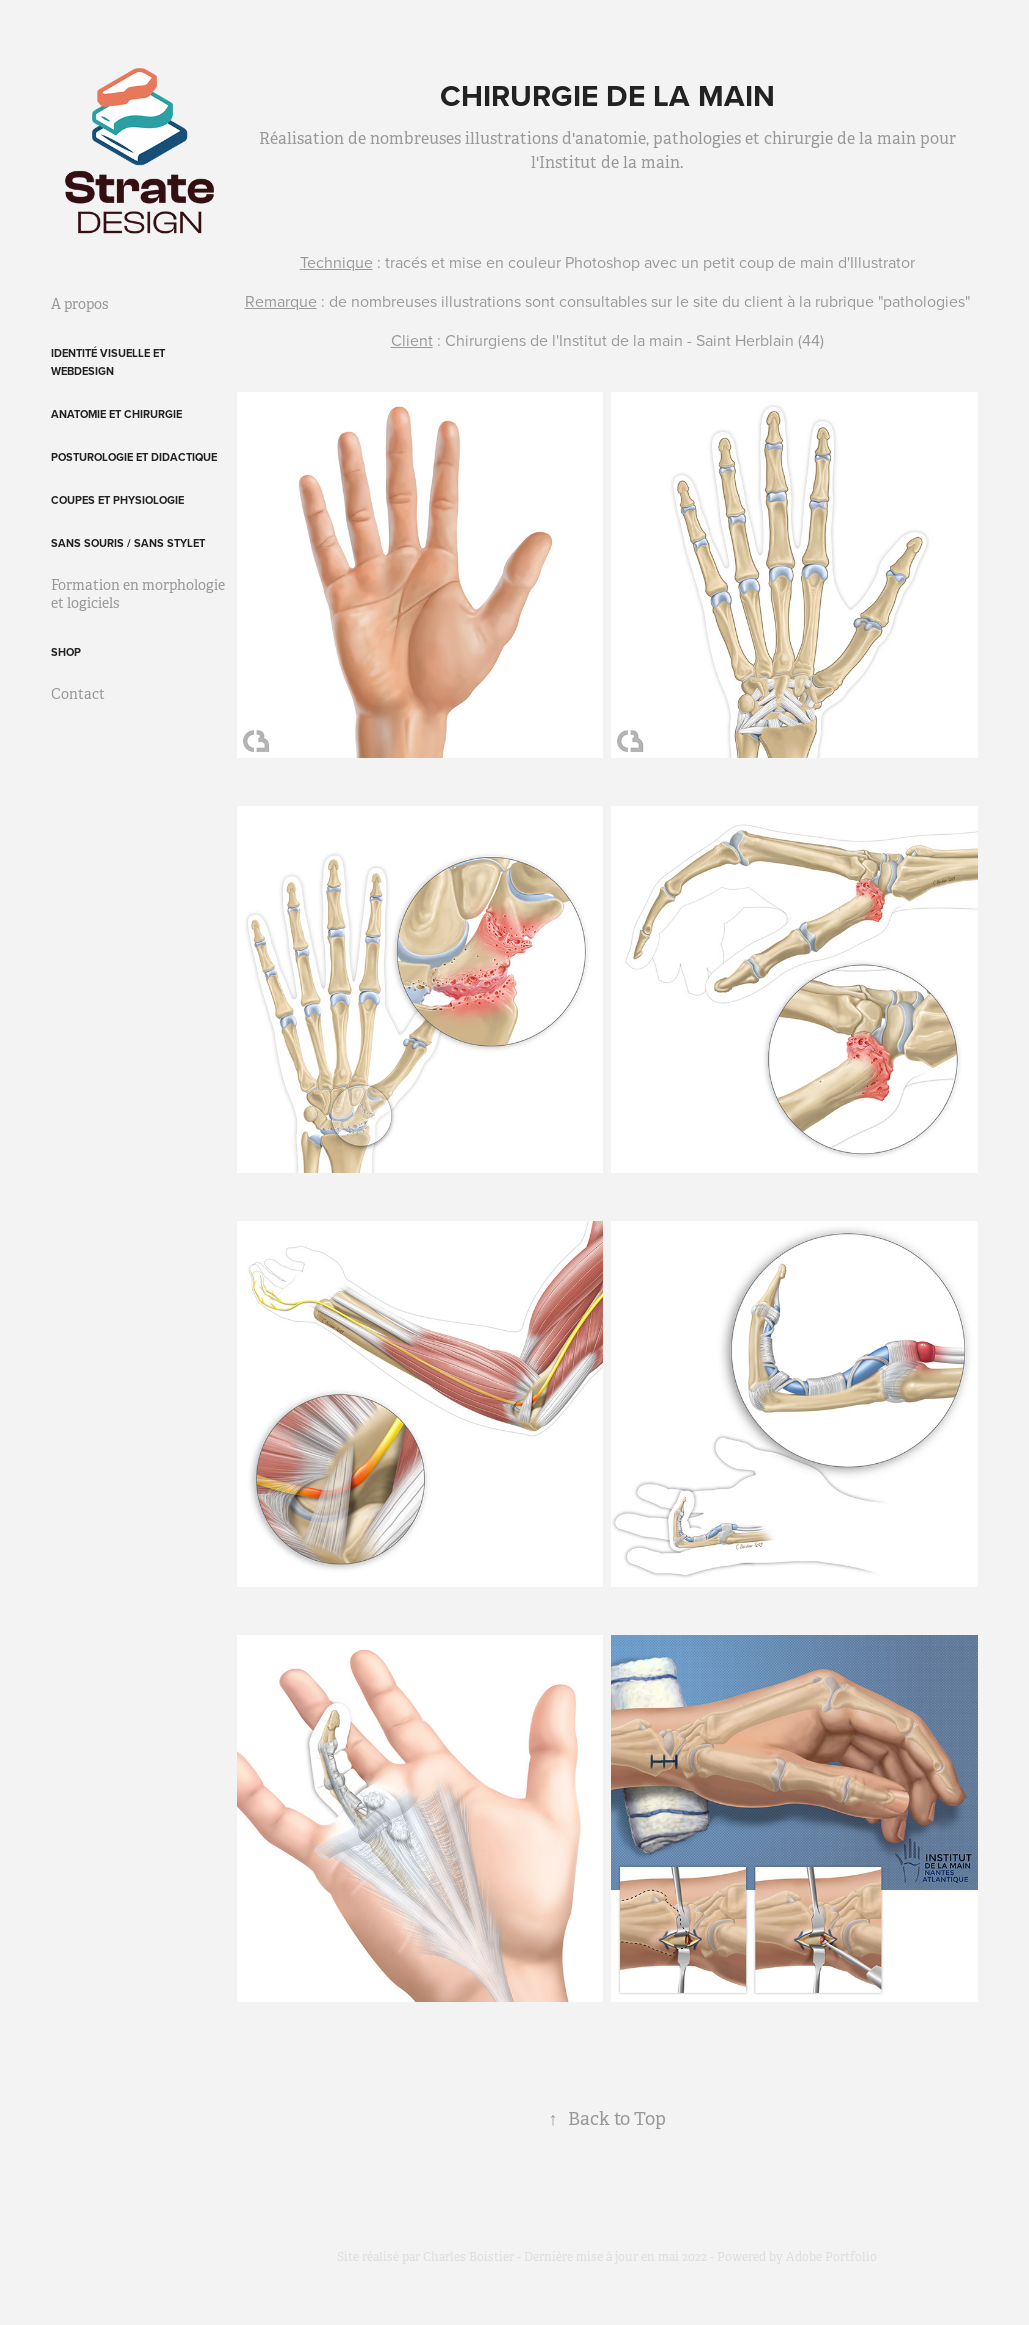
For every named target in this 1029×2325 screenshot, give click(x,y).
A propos (79, 304)
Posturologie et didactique (134, 457)
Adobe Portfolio (831, 2257)
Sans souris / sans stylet (128, 543)
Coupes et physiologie (117, 500)
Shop (66, 652)
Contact (78, 694)
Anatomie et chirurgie (116, 414)
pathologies (924, 301)
